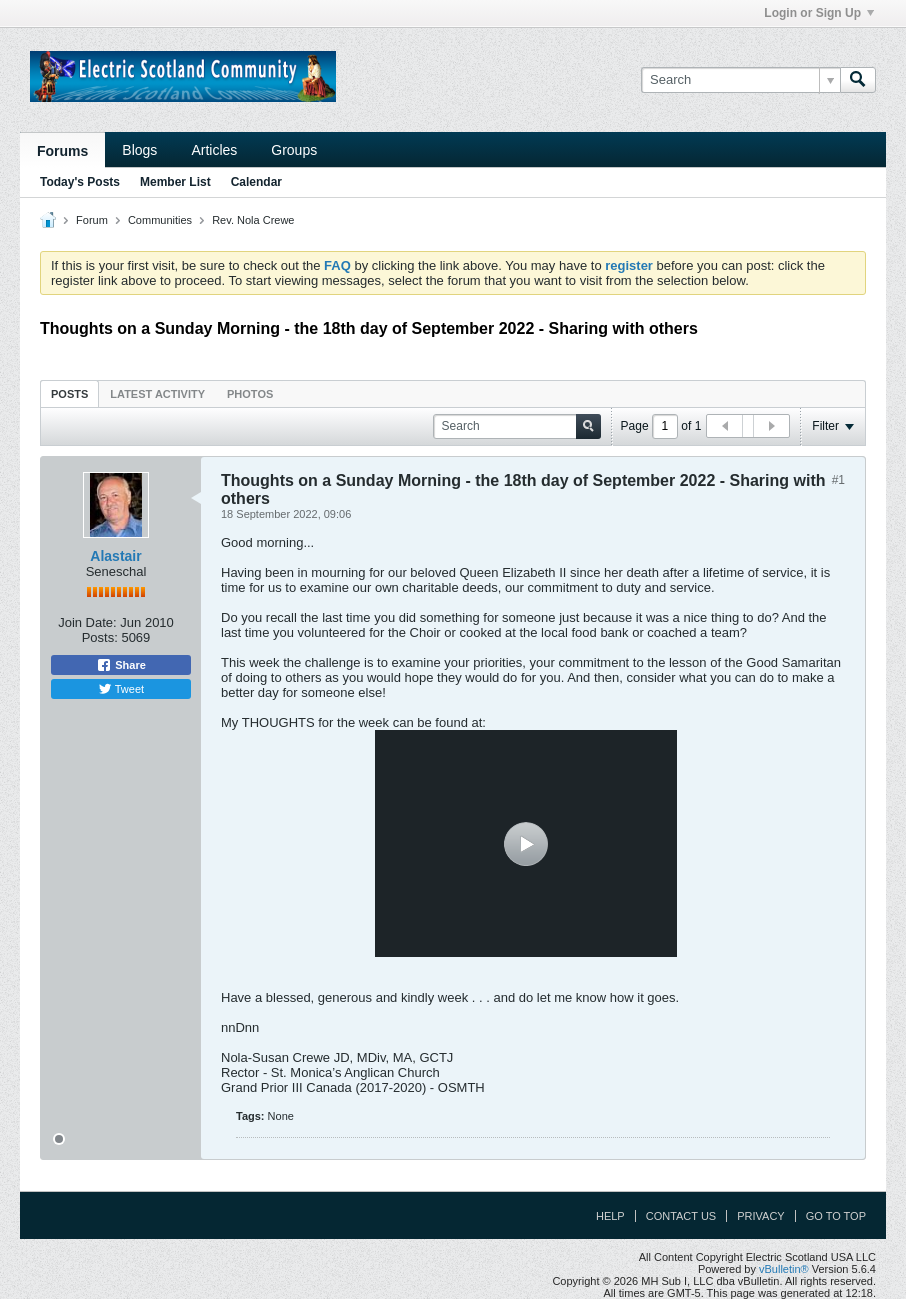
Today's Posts (80, 182)
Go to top (836, 1216)
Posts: (100, 637)
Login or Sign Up (819, 13)
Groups (294, 150)
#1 (838, 480)
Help (610, 1216)
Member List (175, 182)
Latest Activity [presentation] (157, 394)
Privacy (760, 1216)
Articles (214, 150)
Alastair (115, 556)
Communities (160, 220)
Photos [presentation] (250, 394)
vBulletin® (784, 1269)
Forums (62, 151)
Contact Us (681, 1216)
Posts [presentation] (69, 394)
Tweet (121, 689)
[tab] (69, 393)
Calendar (256, 182)
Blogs (139, 150)
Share (121, 665)
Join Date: (87, 622)
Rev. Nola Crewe (253, 220)
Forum (92, 220)
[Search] (740, 80)
